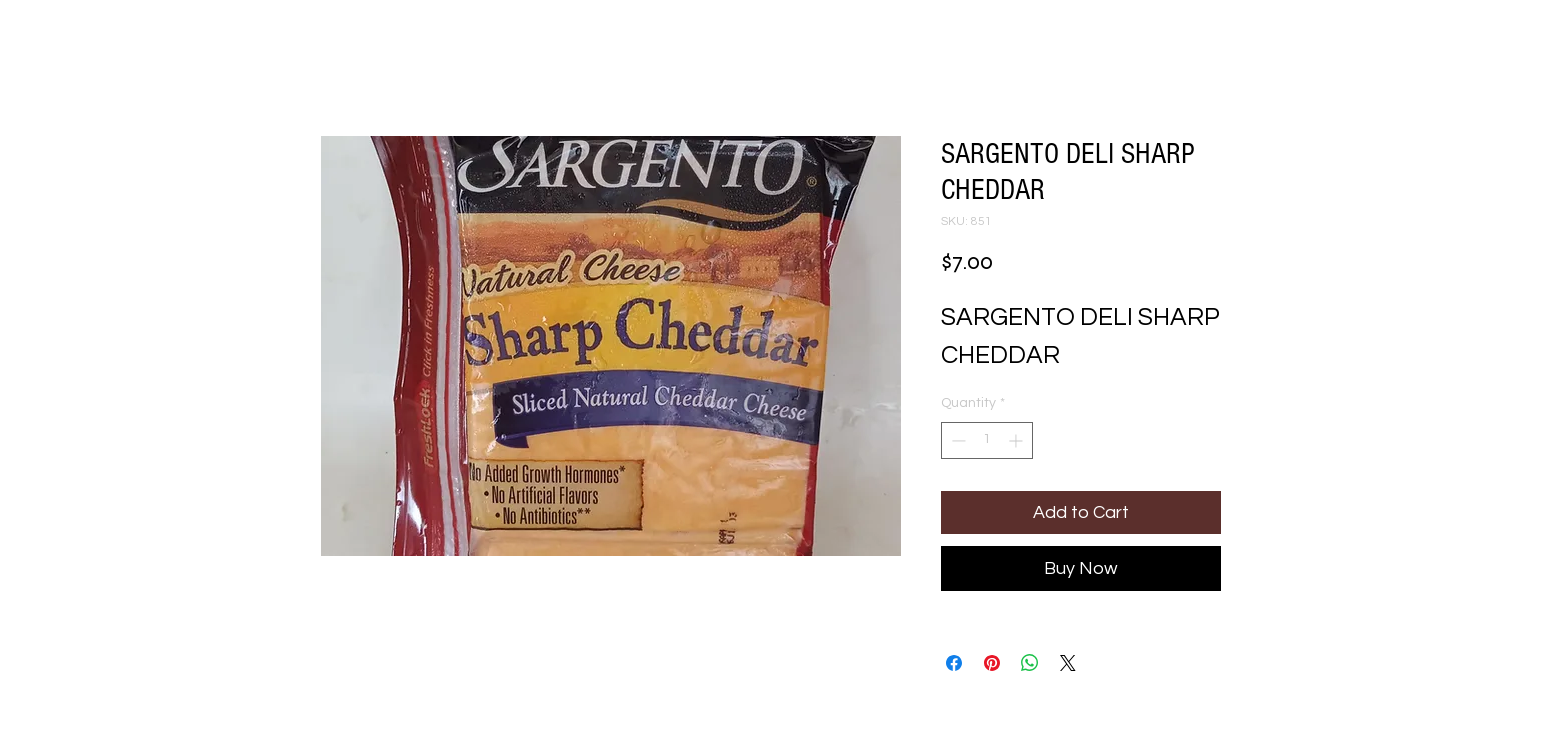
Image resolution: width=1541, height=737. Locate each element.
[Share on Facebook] (954, 663)
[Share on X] (1068, 663)
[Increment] (1017, 440)
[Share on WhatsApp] (1030, 663)
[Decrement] (956, 440)
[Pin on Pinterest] (992, 663)
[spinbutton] (987, 440)
